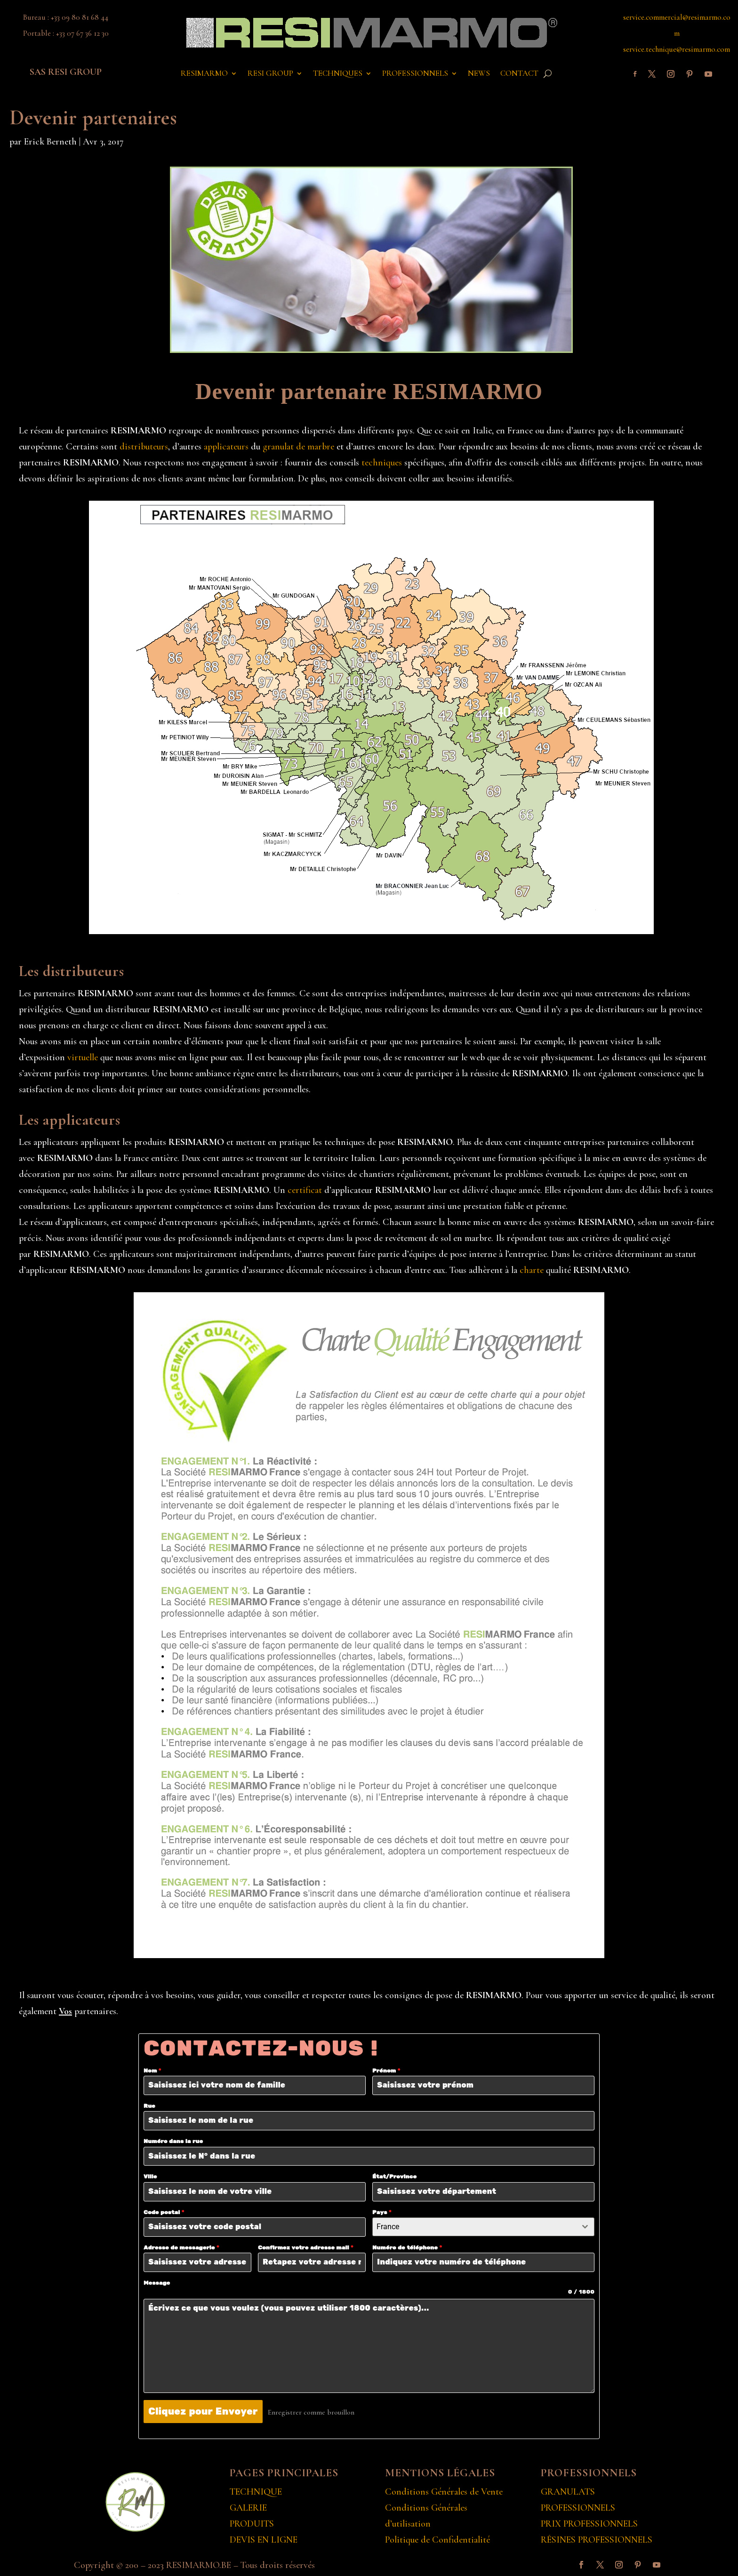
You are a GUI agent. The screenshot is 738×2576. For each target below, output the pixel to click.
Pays (381, 2212)
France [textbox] (388, 2226)
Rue (149, 2106)
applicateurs (226, 446)
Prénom (386, 2070)
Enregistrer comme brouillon (315, 2412)
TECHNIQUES (337, 74)
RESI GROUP (270, 74)
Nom (152, 2070)
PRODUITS (252, 2522)
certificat (305, 1190)
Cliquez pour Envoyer (203, 2411)
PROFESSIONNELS (415, 74)
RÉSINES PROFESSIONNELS (596, 2538)
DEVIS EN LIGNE (263, 2538)
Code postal (164, 2212)
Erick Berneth (50, 141)
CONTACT (519, 74)
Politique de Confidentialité (437, 2538)
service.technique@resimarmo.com (676, 49)
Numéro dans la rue (173, 2141)
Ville (150, 2176)
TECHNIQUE (256, 2490)
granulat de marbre (298, 446)
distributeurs (144, 446)
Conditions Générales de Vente (444, 2490)
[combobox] (483, 2226)
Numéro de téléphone (407, 2247)
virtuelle (82, 1057)
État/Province (394, 2176)
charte (532, 1270)
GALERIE (248, 2506)
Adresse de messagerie (181, 2247)
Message (157, 2283)
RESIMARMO (204, 74)
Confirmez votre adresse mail (305, 2247)
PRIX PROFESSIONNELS (589, 2522)
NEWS (479, 74)
